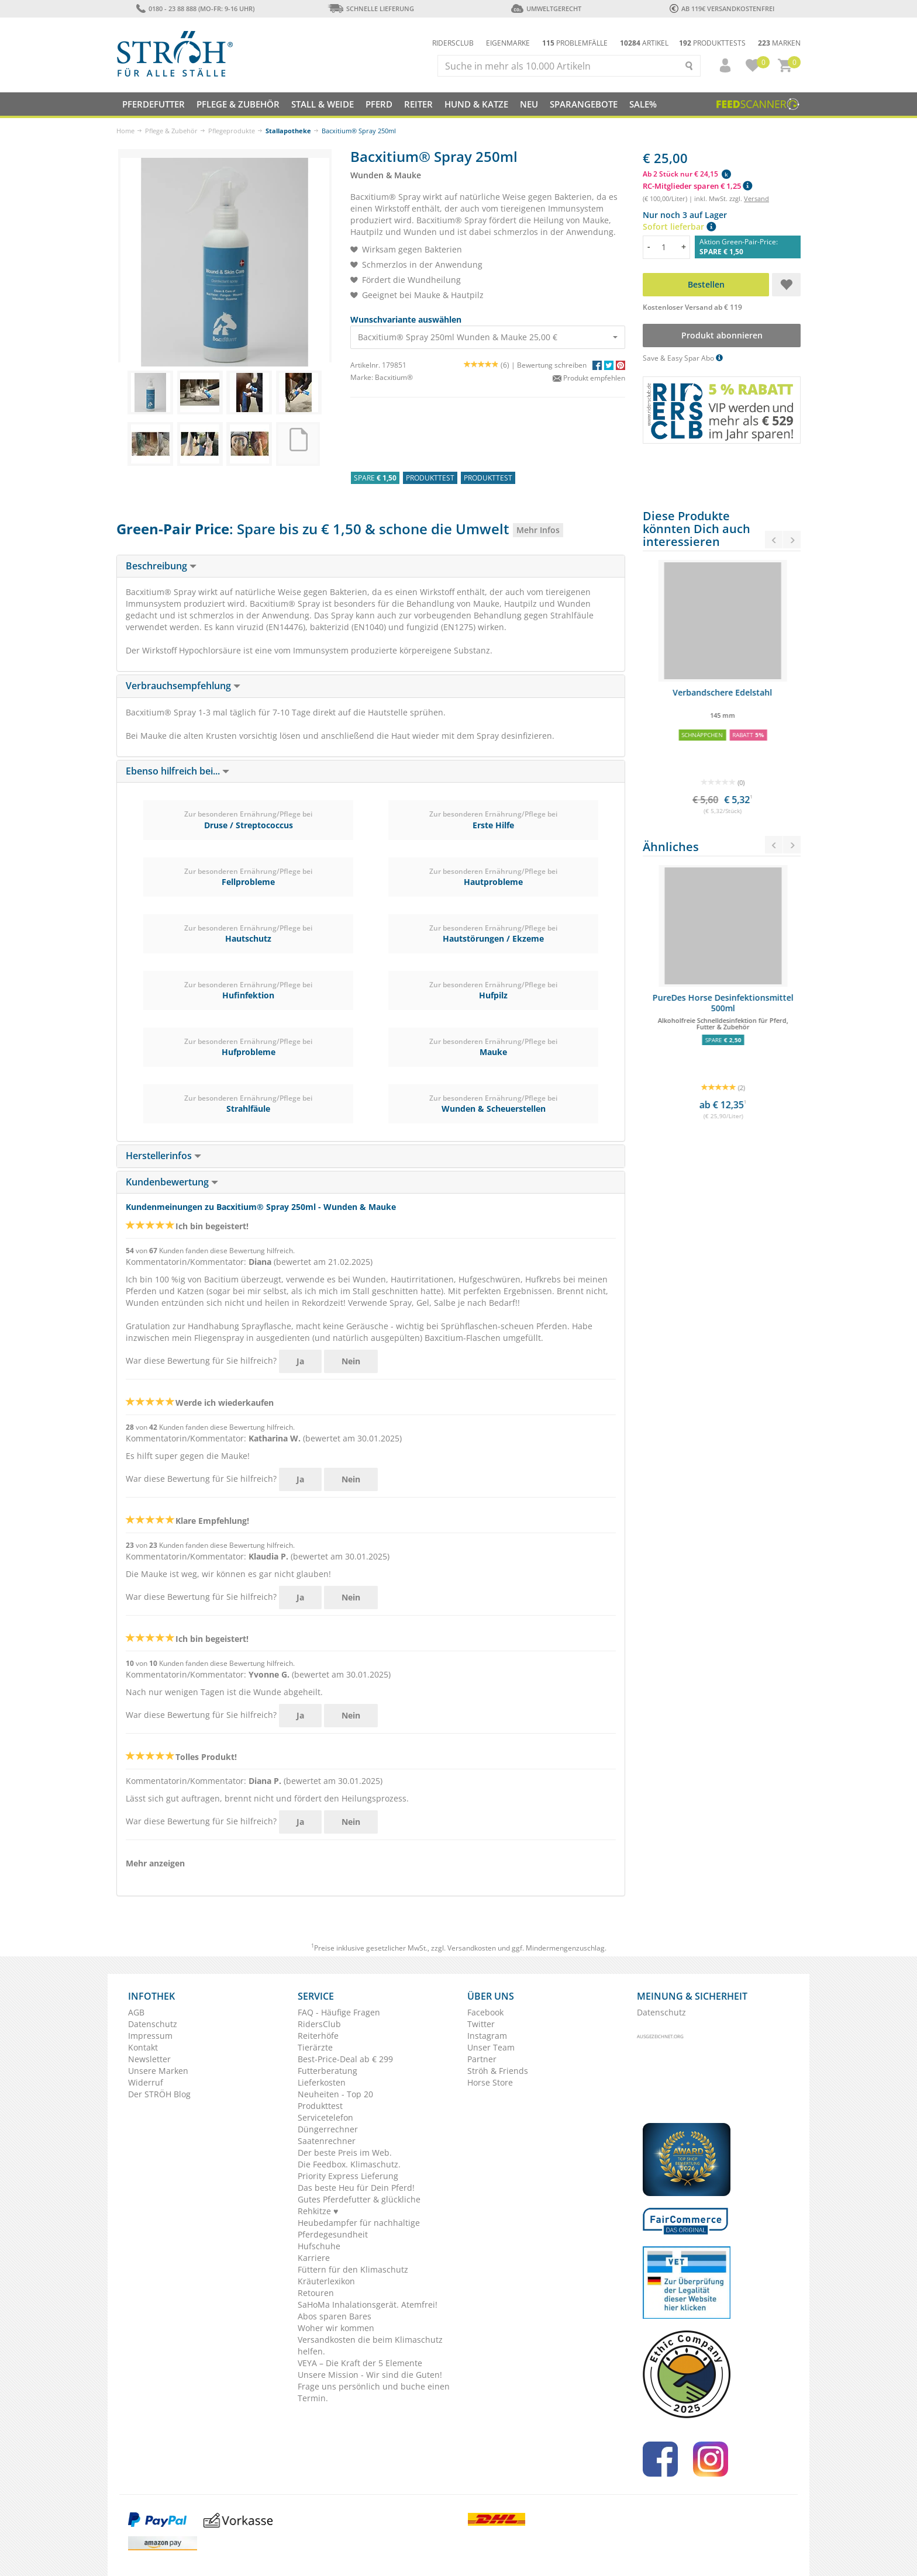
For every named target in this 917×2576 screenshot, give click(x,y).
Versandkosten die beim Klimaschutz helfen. (370, 2345)
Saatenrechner (327, 2140)
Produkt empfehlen (589, 378)
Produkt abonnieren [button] (722, 335)
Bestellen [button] (706, 284)
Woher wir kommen (336, 2327)
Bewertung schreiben (552, 365)
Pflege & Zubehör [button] (238, 104)
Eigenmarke (508, 43)
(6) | (490, 365)
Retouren (316, 2292)
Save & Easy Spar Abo (683, 358)
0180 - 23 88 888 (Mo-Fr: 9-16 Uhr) (195, 8)
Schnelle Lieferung (371, 8)
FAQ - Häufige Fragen (339, 2012)
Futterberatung (327, 2070)
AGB (136, 2012)
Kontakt (143, 2047)
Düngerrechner (328, 2129)
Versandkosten (471, 1948)
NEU (529, 104)
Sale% (643, 104)
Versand (756, 198)
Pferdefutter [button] (153, 104)
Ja (300, 1361)
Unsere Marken (158, 2070)
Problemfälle (575, 43)
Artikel (644, 43)
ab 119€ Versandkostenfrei (722, 8)
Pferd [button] (379, 104)
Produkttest (320, 2105)
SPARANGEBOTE (584, 104)
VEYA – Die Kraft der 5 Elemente (360, 2362)
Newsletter (149, 2059)
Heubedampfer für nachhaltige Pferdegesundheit (359, 2228)
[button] (720, 65)
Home (125, 130)
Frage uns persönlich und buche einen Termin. (374, 2392)
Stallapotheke (288, 130)
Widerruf (145, 2082)
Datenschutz (152, 2023)
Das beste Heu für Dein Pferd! (356, 2187)
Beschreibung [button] (161, 565)
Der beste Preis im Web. (345, 2152)
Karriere (314, 2257)
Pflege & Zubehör (171, 130)
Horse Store (490, 2082)
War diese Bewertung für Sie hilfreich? (201, 1360)
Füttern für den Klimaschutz (353, 2269)
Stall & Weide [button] (322, 104)
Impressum (150, 2035)
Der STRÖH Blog (159, 2094)
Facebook (485, 2012)
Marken (779, 43)
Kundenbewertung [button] (172, 1181)
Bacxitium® (394, 377)
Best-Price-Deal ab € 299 (345, 2059)
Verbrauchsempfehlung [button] (183, 685)
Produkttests (712, 43)
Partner (482, 2059)
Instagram (487, 2035)
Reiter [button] (418, 104)
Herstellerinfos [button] (163, 1155)
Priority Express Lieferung (348, 2175)
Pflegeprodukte (231, 130)
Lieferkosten (322, 2082)
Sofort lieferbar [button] (679, 226)
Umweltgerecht (546, 8)
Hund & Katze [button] (476, 104)
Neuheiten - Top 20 (335, 2094)
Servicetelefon (325, 2117)
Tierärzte (315, 2047)
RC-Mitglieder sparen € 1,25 (697, 186)
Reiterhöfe (318, 2035)
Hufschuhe (319, 2246)
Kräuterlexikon (326, 2281)
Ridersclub (453, 43)
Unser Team (491, 2047)
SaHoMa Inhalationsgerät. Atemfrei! (367, 2304)
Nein (351, 1361)
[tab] (371, 566)
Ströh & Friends (497, 2070)
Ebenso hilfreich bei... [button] (177, 771)
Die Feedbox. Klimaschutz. (349, 2164)
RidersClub (319, 2023)
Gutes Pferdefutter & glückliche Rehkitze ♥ (359, 2205)
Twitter (481, 2023)
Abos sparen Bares (334, 2316)
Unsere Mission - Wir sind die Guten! (370, 2374)
